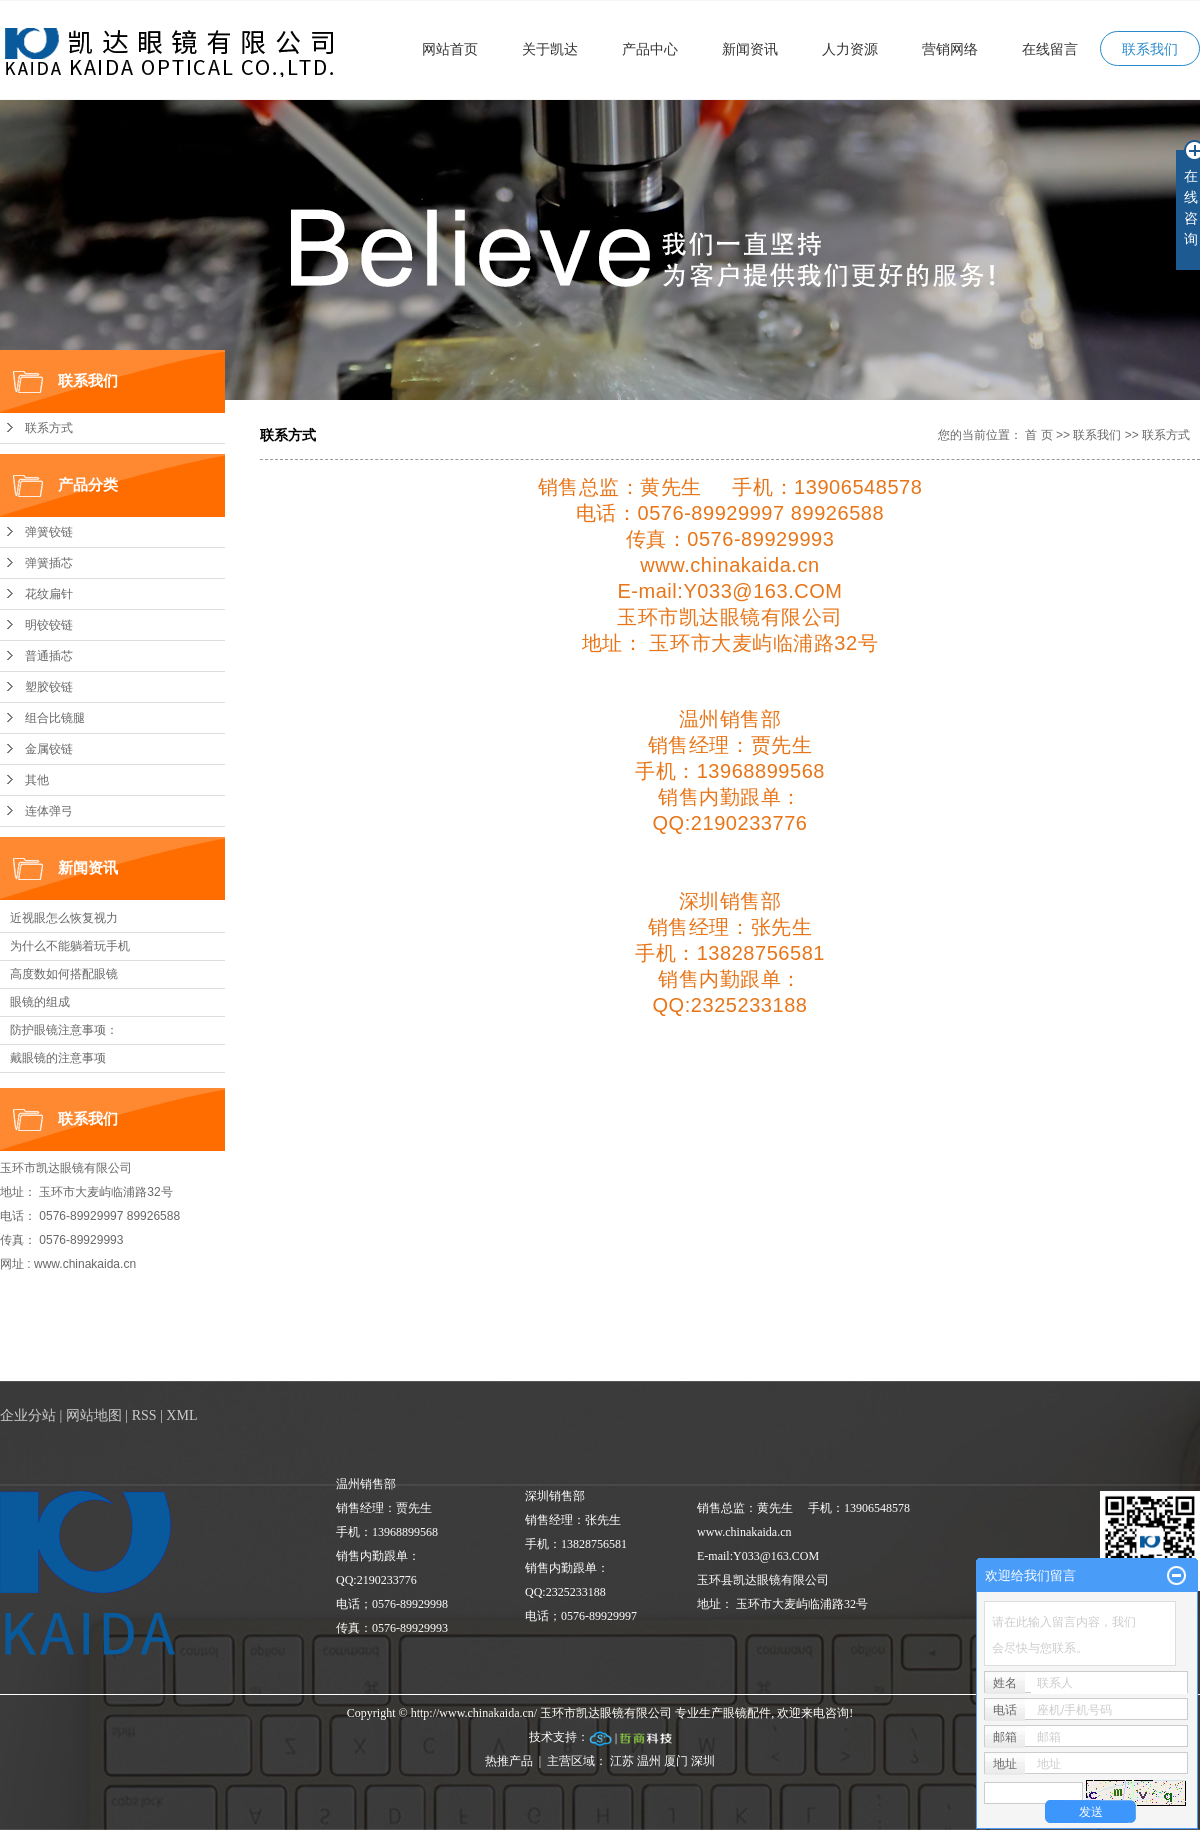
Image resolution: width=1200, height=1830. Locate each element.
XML (181, 1415)
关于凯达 (550, 49)
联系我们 (1150, 49)
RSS (144, 1415)
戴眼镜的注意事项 (58, 1058)
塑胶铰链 (49, 687)
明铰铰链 (49, 625)
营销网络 (950, 49)
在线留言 (1050, 49)
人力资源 (850, 49)
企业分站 (28, 1415)
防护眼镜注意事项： (64, 1030)
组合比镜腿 (55, 718)
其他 (37, 780)
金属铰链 (49, 749)
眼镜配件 (747, 1713)
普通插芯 (49, 656)
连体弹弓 (49, 811)
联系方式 (49, 428)
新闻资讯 (750, 49)
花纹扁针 (49, 594)
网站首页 (450, 49)
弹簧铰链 (49, 532)
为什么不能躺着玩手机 (70, 946)
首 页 (1038, 435)
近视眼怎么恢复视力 (64, 918)
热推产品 (509, 1761)
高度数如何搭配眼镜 (64, 974)
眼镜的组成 (40, 1002)
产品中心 (650, 49)
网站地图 (94, 1415)
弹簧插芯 (49, 563)
